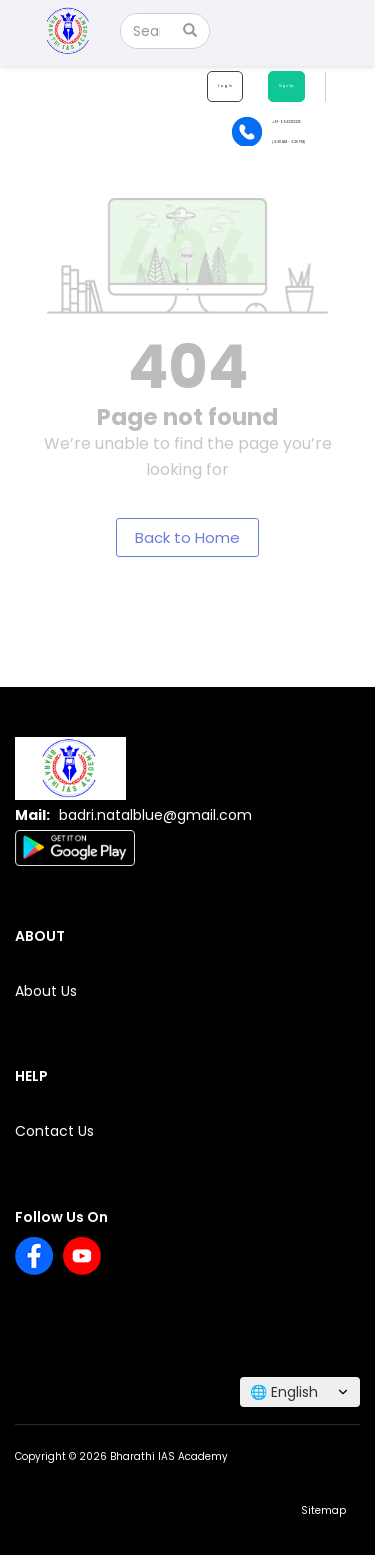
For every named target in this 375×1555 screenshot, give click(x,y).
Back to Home (187, 537)
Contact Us (54, 1131)
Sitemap (323, 1510)
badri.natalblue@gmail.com (155, 815)
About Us (46, 991)
